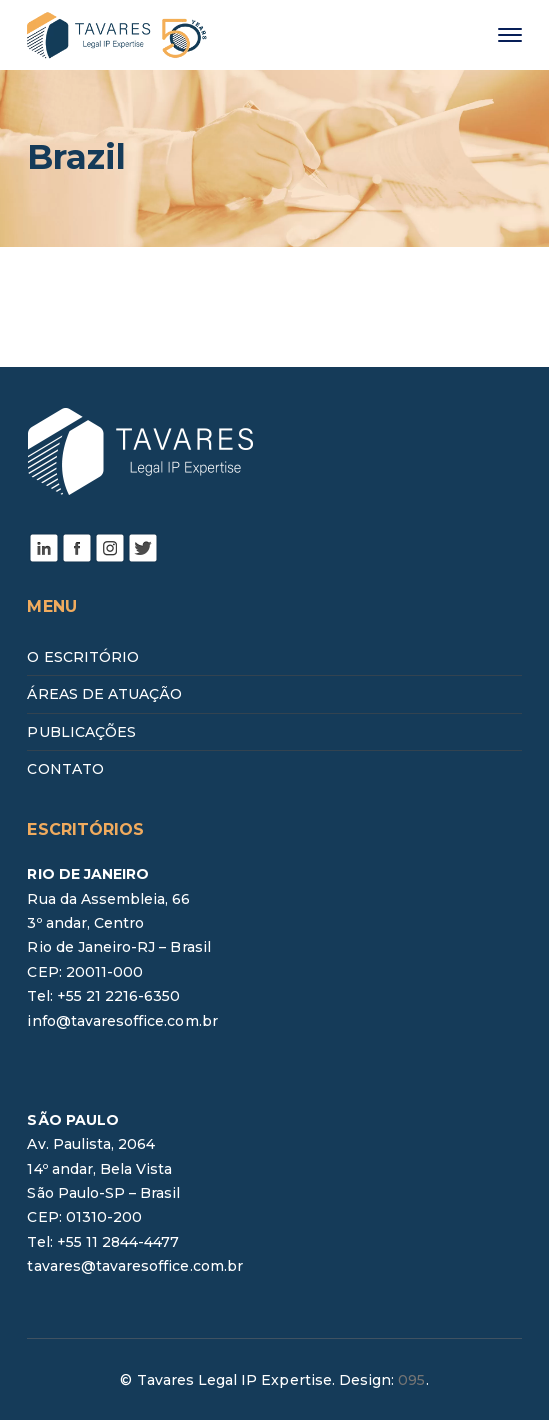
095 (411, 1380)
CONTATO (65, 769)
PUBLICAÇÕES (81, 732)
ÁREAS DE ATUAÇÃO (104, 694)
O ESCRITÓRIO (83, 657)
